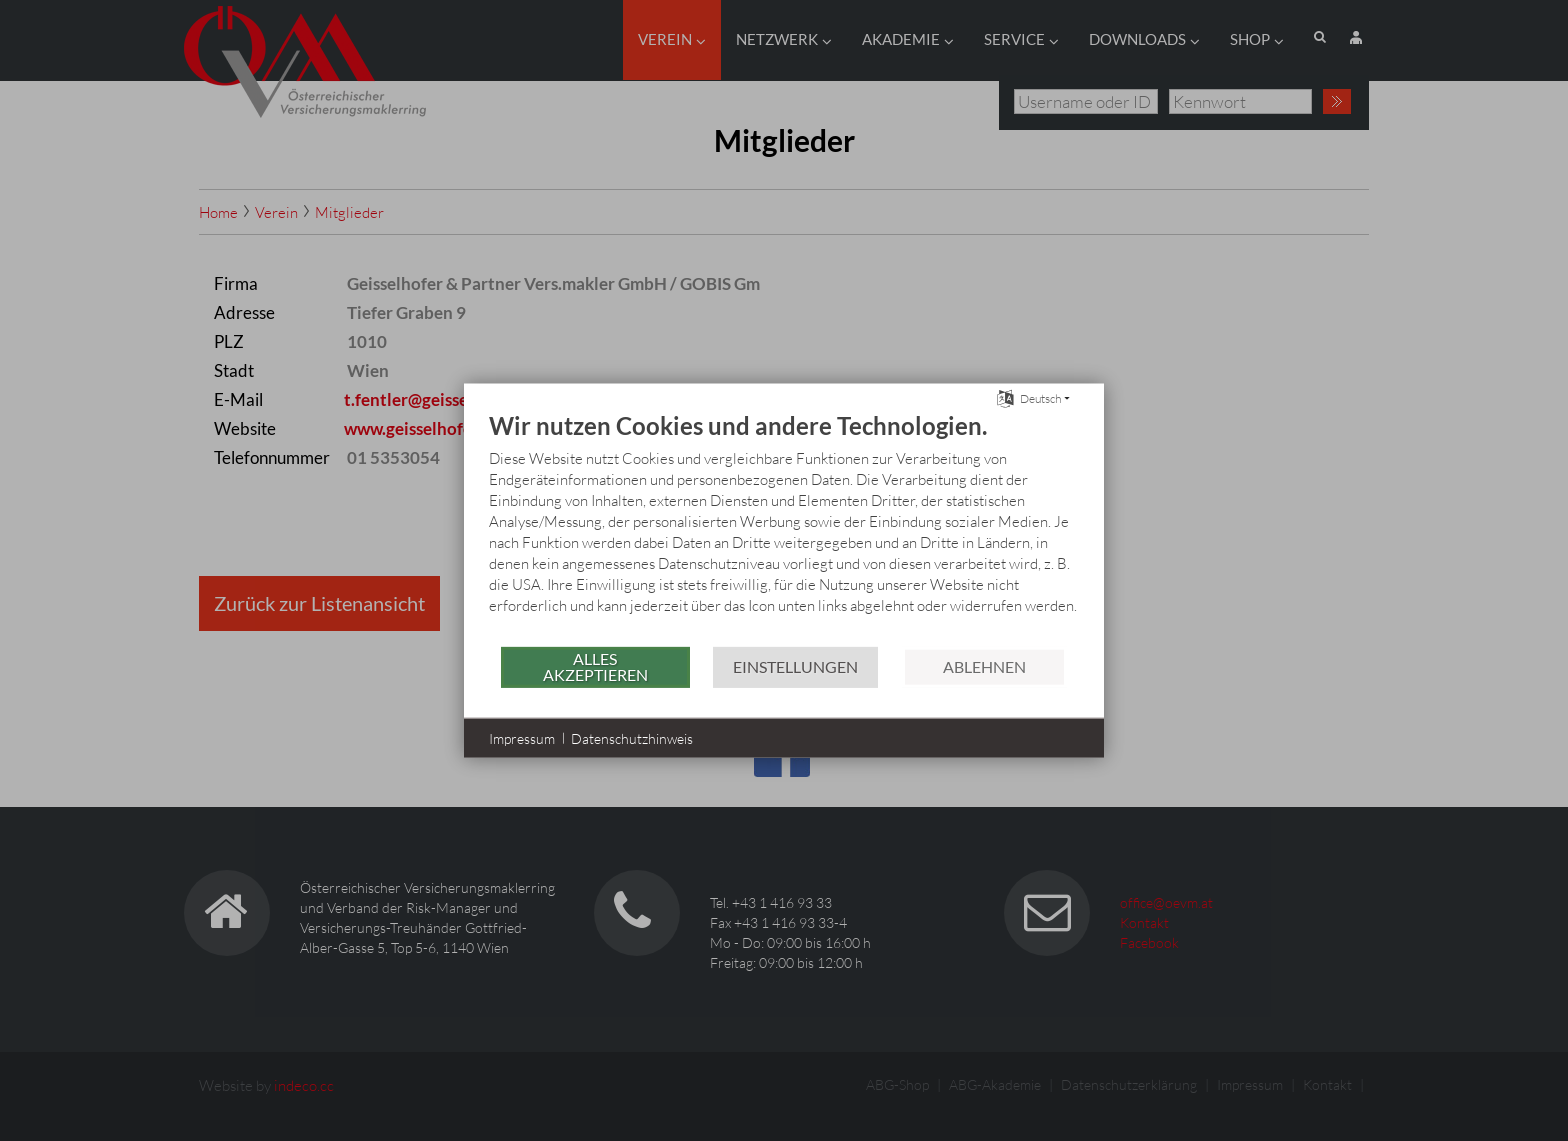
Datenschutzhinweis (632, 737)
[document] (784, 527)
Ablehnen (984, 666)
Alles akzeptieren (595, 666)
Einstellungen (795, 666)
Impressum (522, 737)
